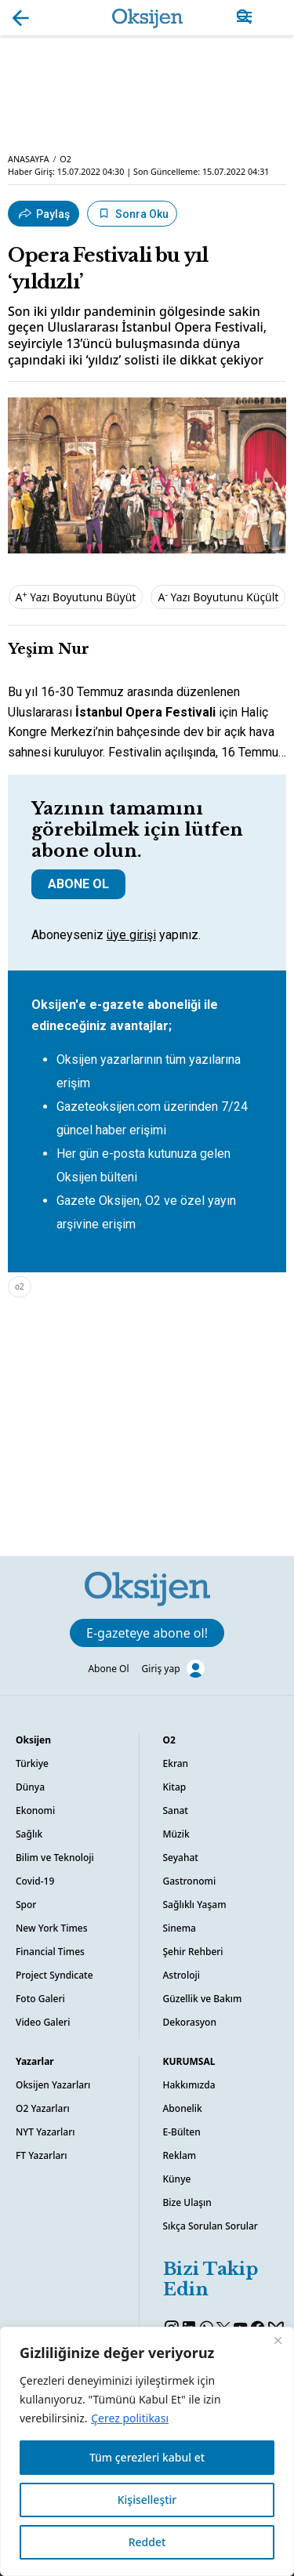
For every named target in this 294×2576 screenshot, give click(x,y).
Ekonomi (35, 1810)
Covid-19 (35, 1881)
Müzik (176, 1834)
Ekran (176, 1763)
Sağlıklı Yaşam (195, 1904)
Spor (26, 1904)
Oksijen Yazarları (53, 2085)
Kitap (175, 1787)
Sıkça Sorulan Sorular (210, 2226)
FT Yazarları (41, 2155)
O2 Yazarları (43, 2108)
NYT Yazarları (45, 2132)
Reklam (180, 2155)
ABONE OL (78, 883)
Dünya (30, 1787)
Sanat (175, 1810)
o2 (19, 1286)
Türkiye (32, 1763)
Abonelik (182, 2108)
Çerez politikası (130, 2418)
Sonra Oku (133, 214)
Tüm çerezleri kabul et (147, 2457)
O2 (65, 159)
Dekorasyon (189, 2022)
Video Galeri (43, 2022)
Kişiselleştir (147, 2499)
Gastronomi (189, 1881)
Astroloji (182, 1975)
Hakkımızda (189, 2085)
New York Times (51, 1928)
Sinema (179, 1928)
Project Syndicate (54, 1975)
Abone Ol (108, 1668)
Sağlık (29, 1834)
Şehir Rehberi (193, 1951)
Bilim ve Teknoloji (55, 1857)
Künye (177, 2179)
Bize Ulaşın (187, 2202)
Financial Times (50, 1951)
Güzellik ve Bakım (202, 1998)
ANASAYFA (28, 159)
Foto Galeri (40, 1998)
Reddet (147, 2541)
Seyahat (180, 1857)
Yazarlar (35, 2061)
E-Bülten (182, 2132)
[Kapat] (277, 2340)
